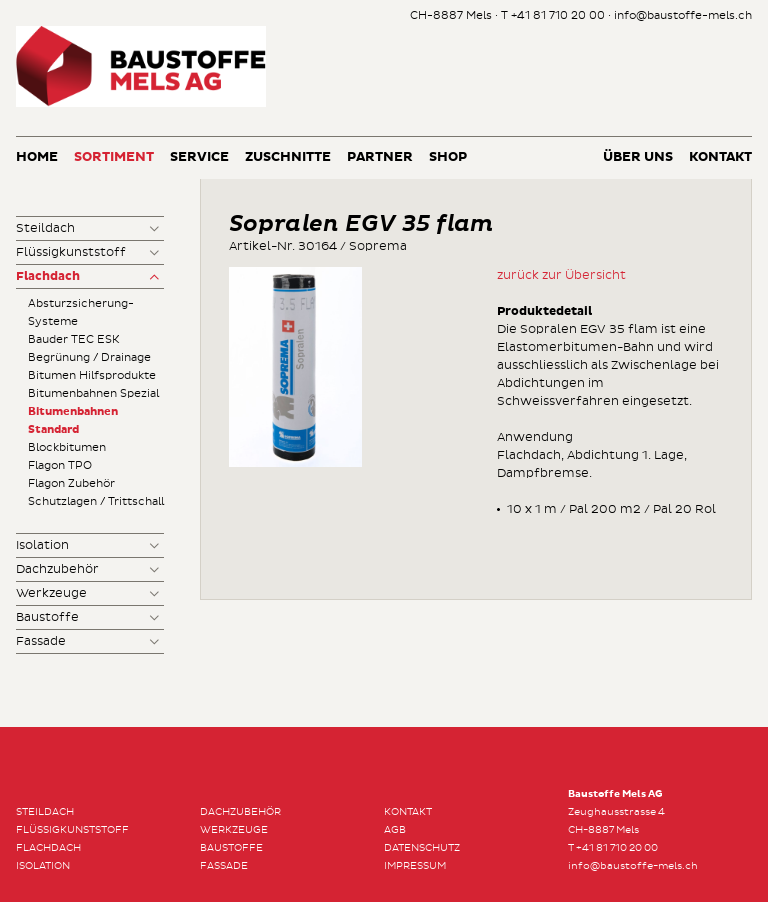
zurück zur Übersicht (561, 275)
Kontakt (720, 157)
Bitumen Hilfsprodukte (92, 375)
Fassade (41, 641)
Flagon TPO (60, 465)
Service (199, 157)
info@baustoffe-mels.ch (683, 15)
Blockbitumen (67, 447)
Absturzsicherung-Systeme (81, 312)
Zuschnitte (288, 157)
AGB (395, 830)
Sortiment (114, 157)
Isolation (42, 545)
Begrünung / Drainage (89, 357)
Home (37, 157)
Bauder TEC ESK (73, 339)
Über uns (638, 157)
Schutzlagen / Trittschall (96, 501)
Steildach (45, 228)
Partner (380, 157)
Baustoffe (47, 617)
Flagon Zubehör (71, 483)
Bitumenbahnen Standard (73, 420)
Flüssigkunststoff (71, 252)
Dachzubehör (57, 569)
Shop (448, 157)
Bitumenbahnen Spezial (93, 393)
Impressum (415, 866)
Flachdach (48, 277)
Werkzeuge (51, 593)
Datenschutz (422, 848)
